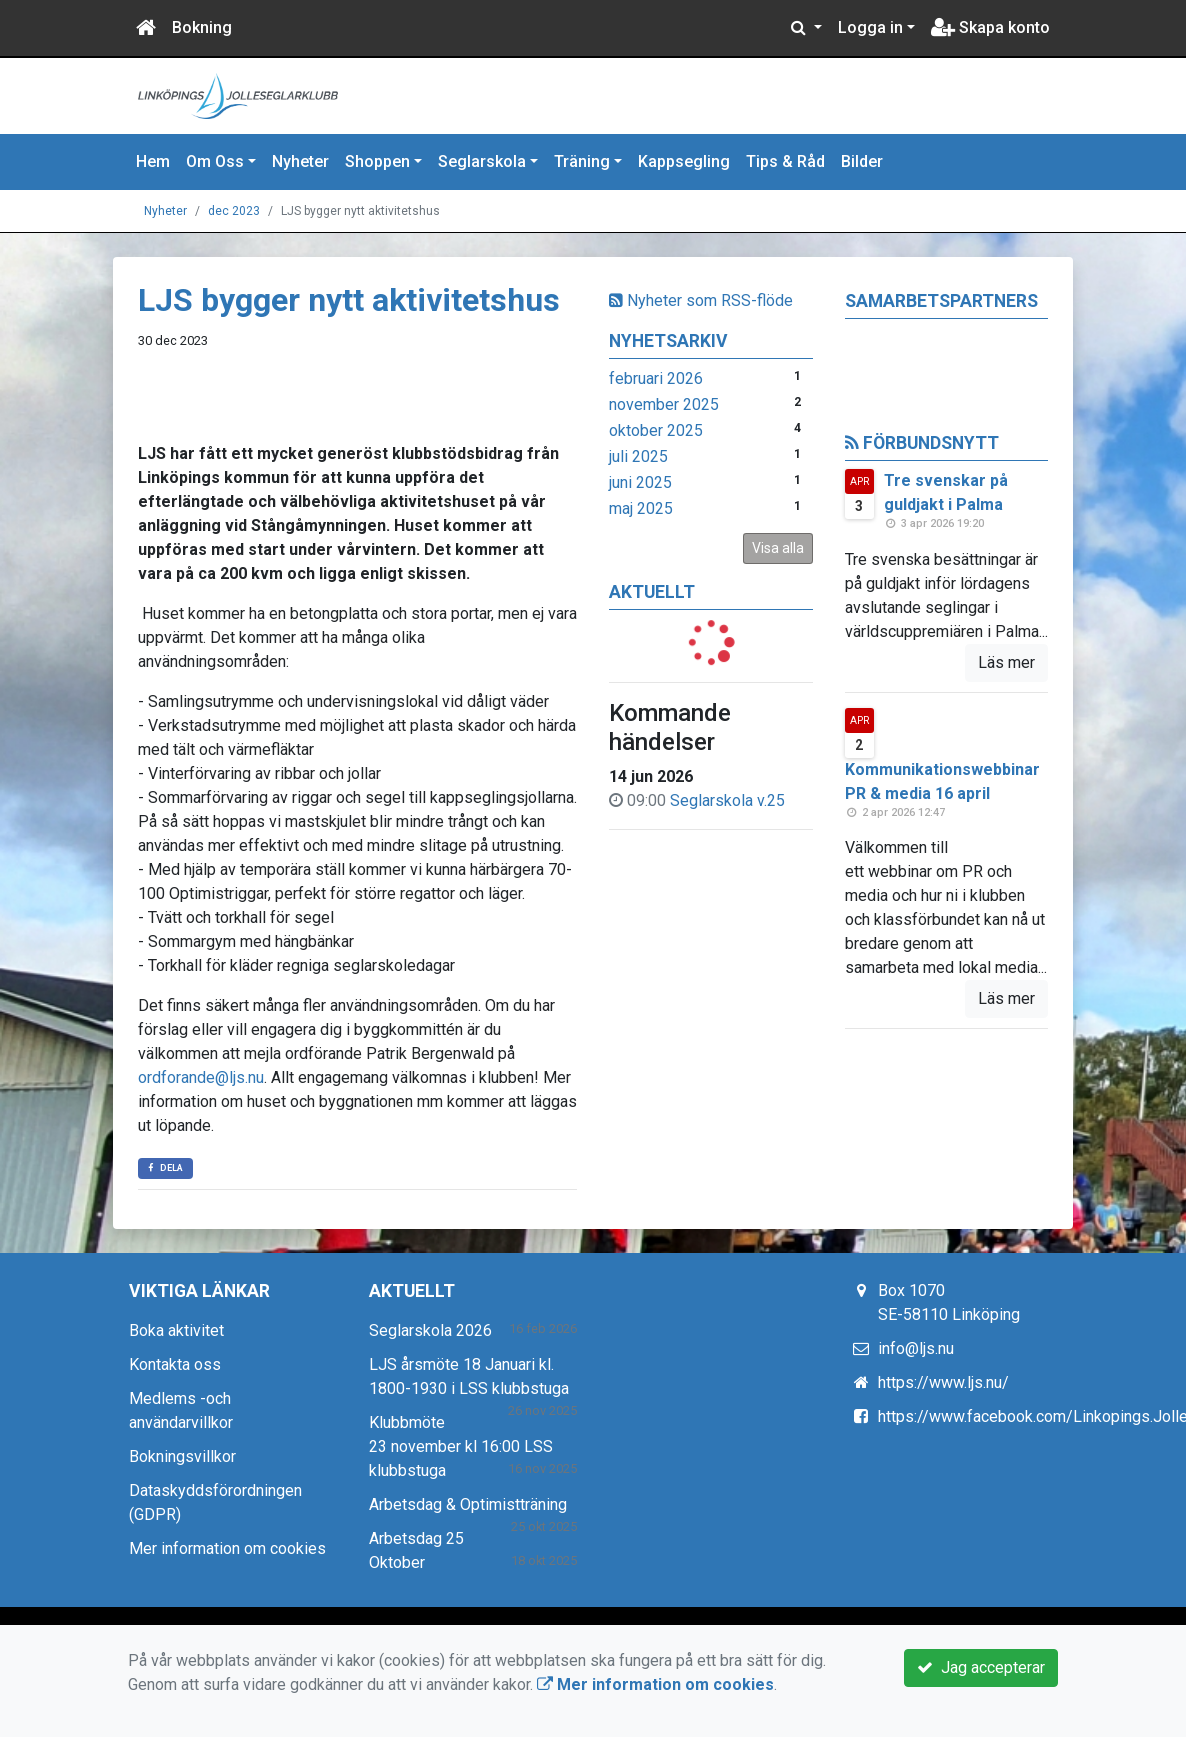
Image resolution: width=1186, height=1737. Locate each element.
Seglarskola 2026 (430, 1330)
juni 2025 (640, 482)
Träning (582, 161)
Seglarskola (482, 161)
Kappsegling (684, 161)
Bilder (862, 161)
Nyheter (300, 161)
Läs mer (1006, 662)
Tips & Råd (785, 161)
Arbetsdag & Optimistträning (468, 1504)
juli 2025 (638, 456)
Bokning (202, 27)
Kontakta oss (175, 1364)
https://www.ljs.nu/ (943, 1382)
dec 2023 (234, 211)
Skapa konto (990, 27)
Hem (153, 161)
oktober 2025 (656, 430)
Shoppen (377, 161)
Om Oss (215, 161)
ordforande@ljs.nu (201, 1077)
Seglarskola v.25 (727, 800)
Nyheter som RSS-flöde (701, 300)
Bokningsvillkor (182, 1456)
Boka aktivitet (176, 1330)
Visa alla (778, 548)
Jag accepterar (981, 1667)
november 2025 (664, 404)
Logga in (870, 27)
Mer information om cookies (227, 1548)
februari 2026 (656, 378)
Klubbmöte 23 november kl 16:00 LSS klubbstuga (461, 1446)
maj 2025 (641, 508)
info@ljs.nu (916, 1348)
